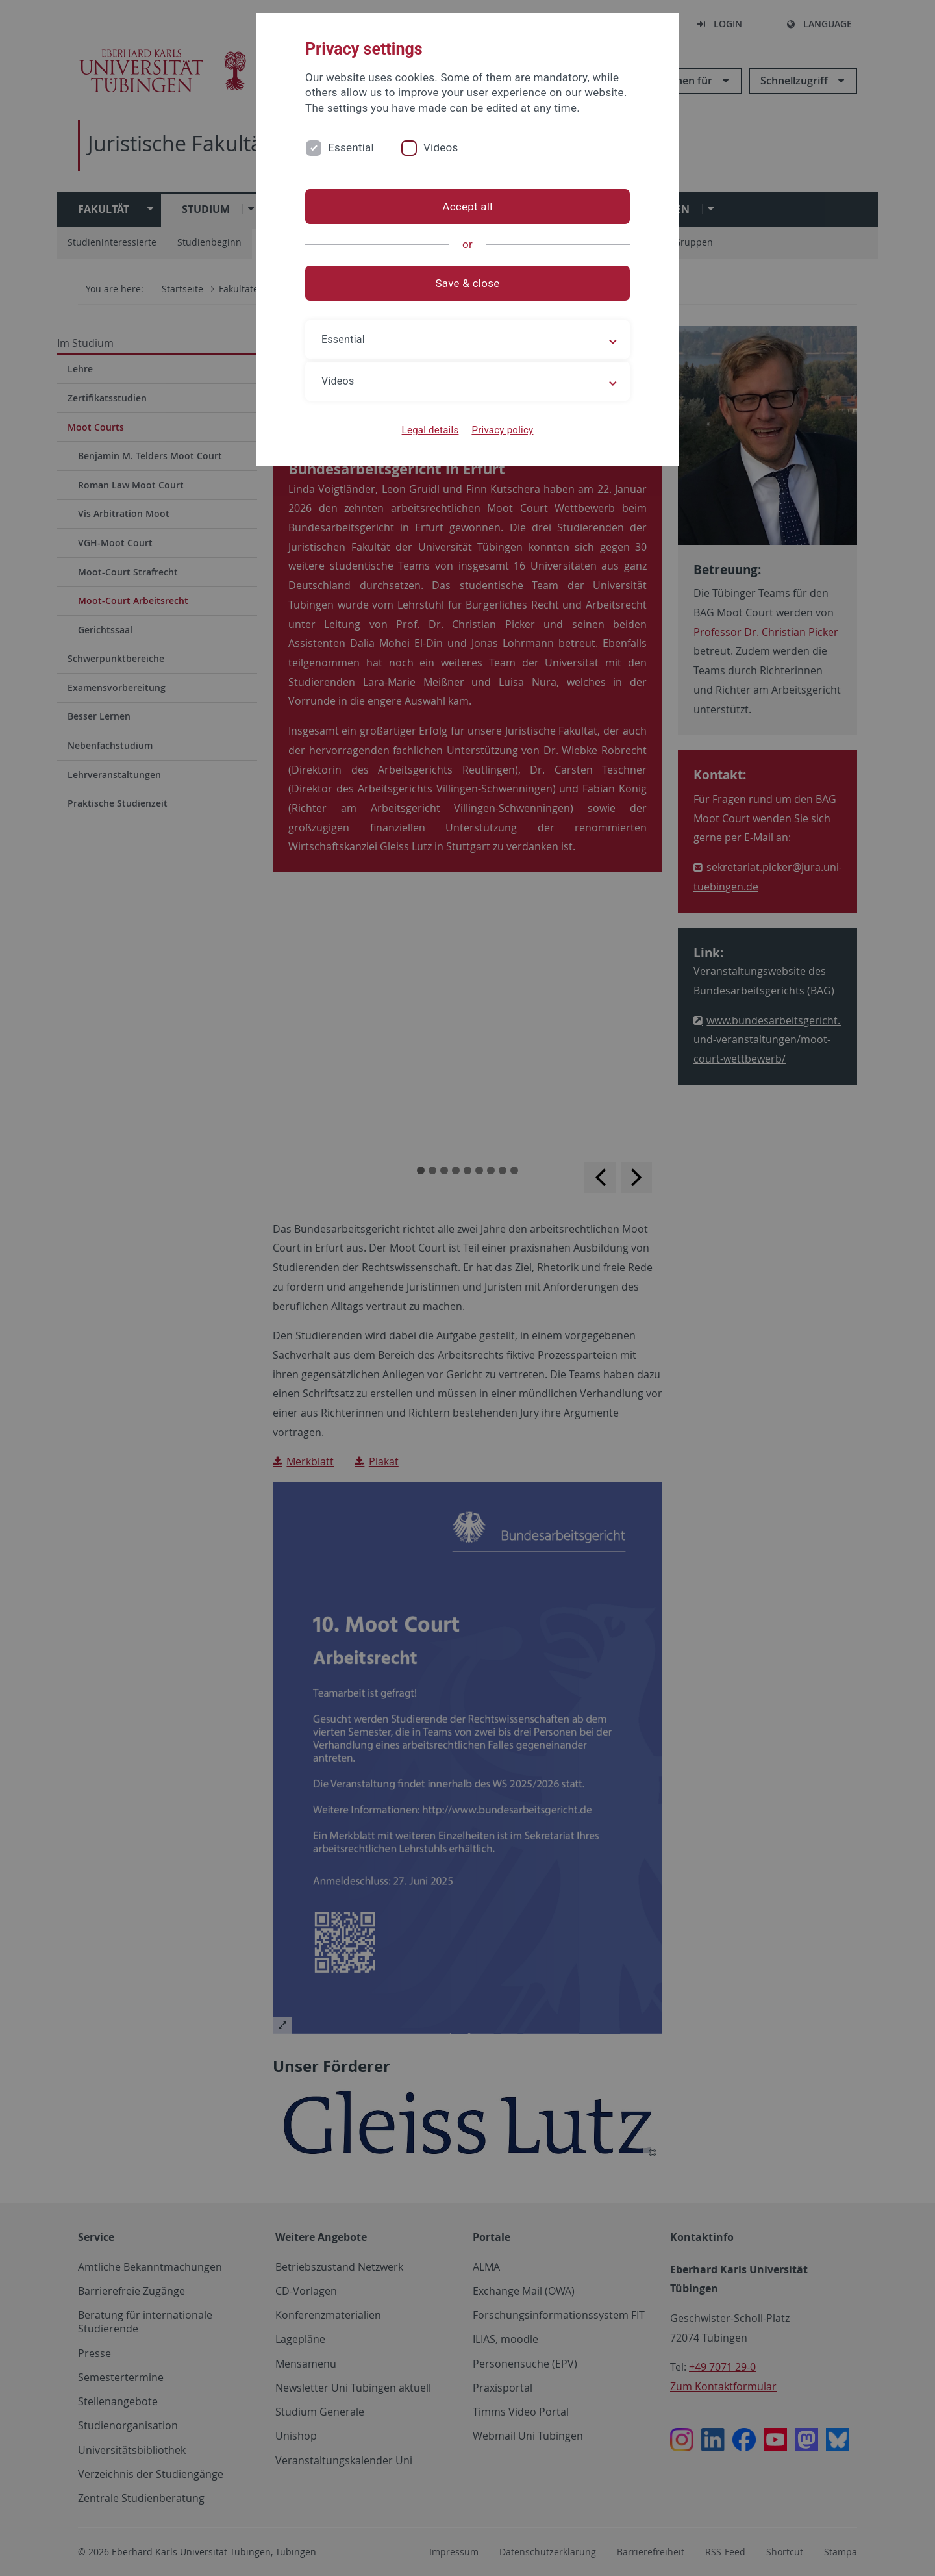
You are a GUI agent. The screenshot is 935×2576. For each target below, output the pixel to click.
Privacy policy (502, 430)
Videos (440, 147)
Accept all (467, 206)
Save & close (468, 283)
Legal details (430, 430)
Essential (351, 147)
